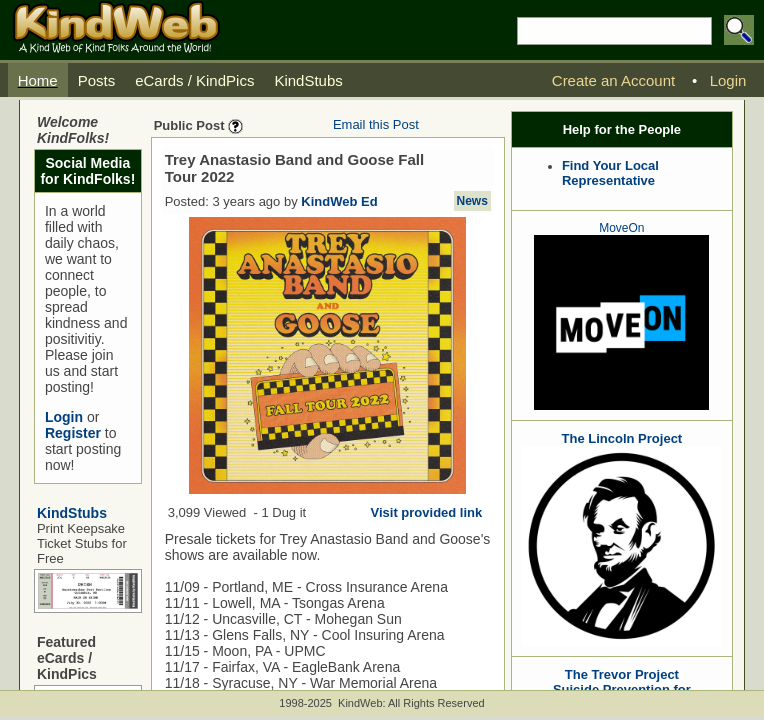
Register (73, 433)
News (472, 201)
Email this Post (376, 124)
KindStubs (72, 513)
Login (64, 417)
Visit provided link (427, 512)
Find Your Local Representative (610, 173)
